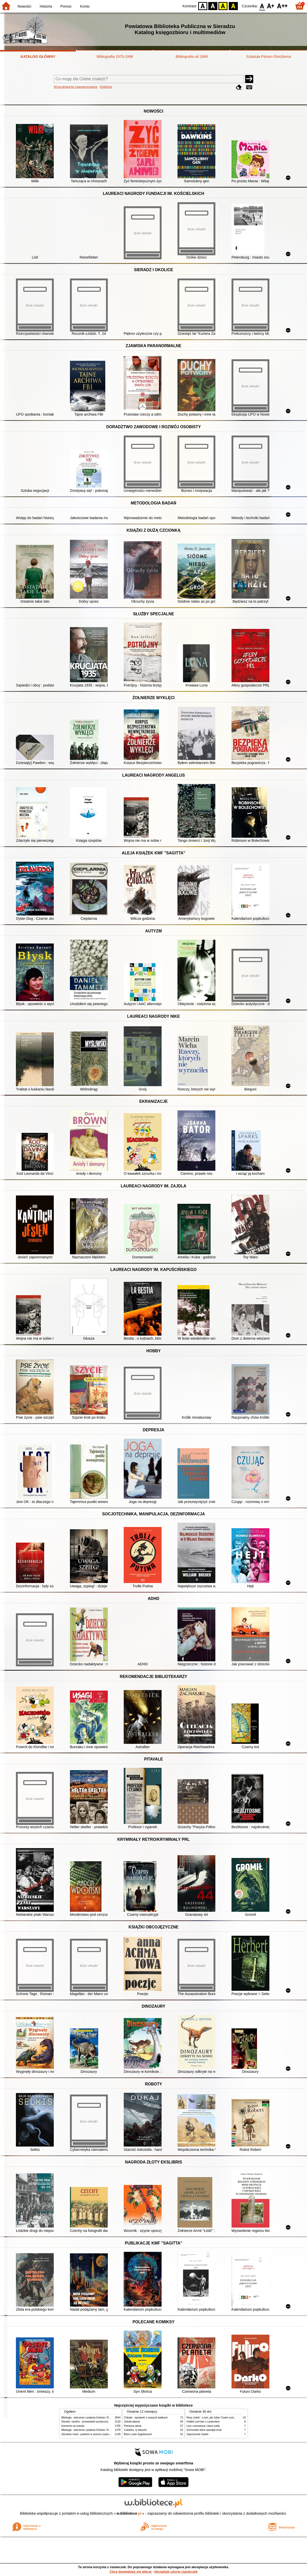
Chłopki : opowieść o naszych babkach (146, 2417)
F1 (270, 6)
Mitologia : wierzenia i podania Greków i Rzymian (89, 2417)
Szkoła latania (132, 2421)
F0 (262, 6)
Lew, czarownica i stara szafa (203, 2426)
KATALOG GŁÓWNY (37, 57)
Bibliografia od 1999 (192, 57)
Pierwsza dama (132, 2426)
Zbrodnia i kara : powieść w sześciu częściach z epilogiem (94, 2434)
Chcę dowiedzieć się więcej (130, 2571)
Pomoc (66, 6)
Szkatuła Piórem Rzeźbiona (268, 57)
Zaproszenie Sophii (197, 2434)
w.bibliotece (129, 2513)
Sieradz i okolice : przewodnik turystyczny (84, 2421)
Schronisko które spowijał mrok (204, 2430)
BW (213, 6)
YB (223, 6)
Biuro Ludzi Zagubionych (138, 2434)
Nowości (24, 6)
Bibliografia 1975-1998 (115, 57)
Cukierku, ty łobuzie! (135, 2430)
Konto (85, 6)
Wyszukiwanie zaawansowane (75, 87)
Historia (46, 6)
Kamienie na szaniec (73, 2426)
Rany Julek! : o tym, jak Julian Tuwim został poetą (215, 2417)
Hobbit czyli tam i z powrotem (203, 2421)
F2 (282, 6)
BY (233, 6)
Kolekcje (106, 87)
